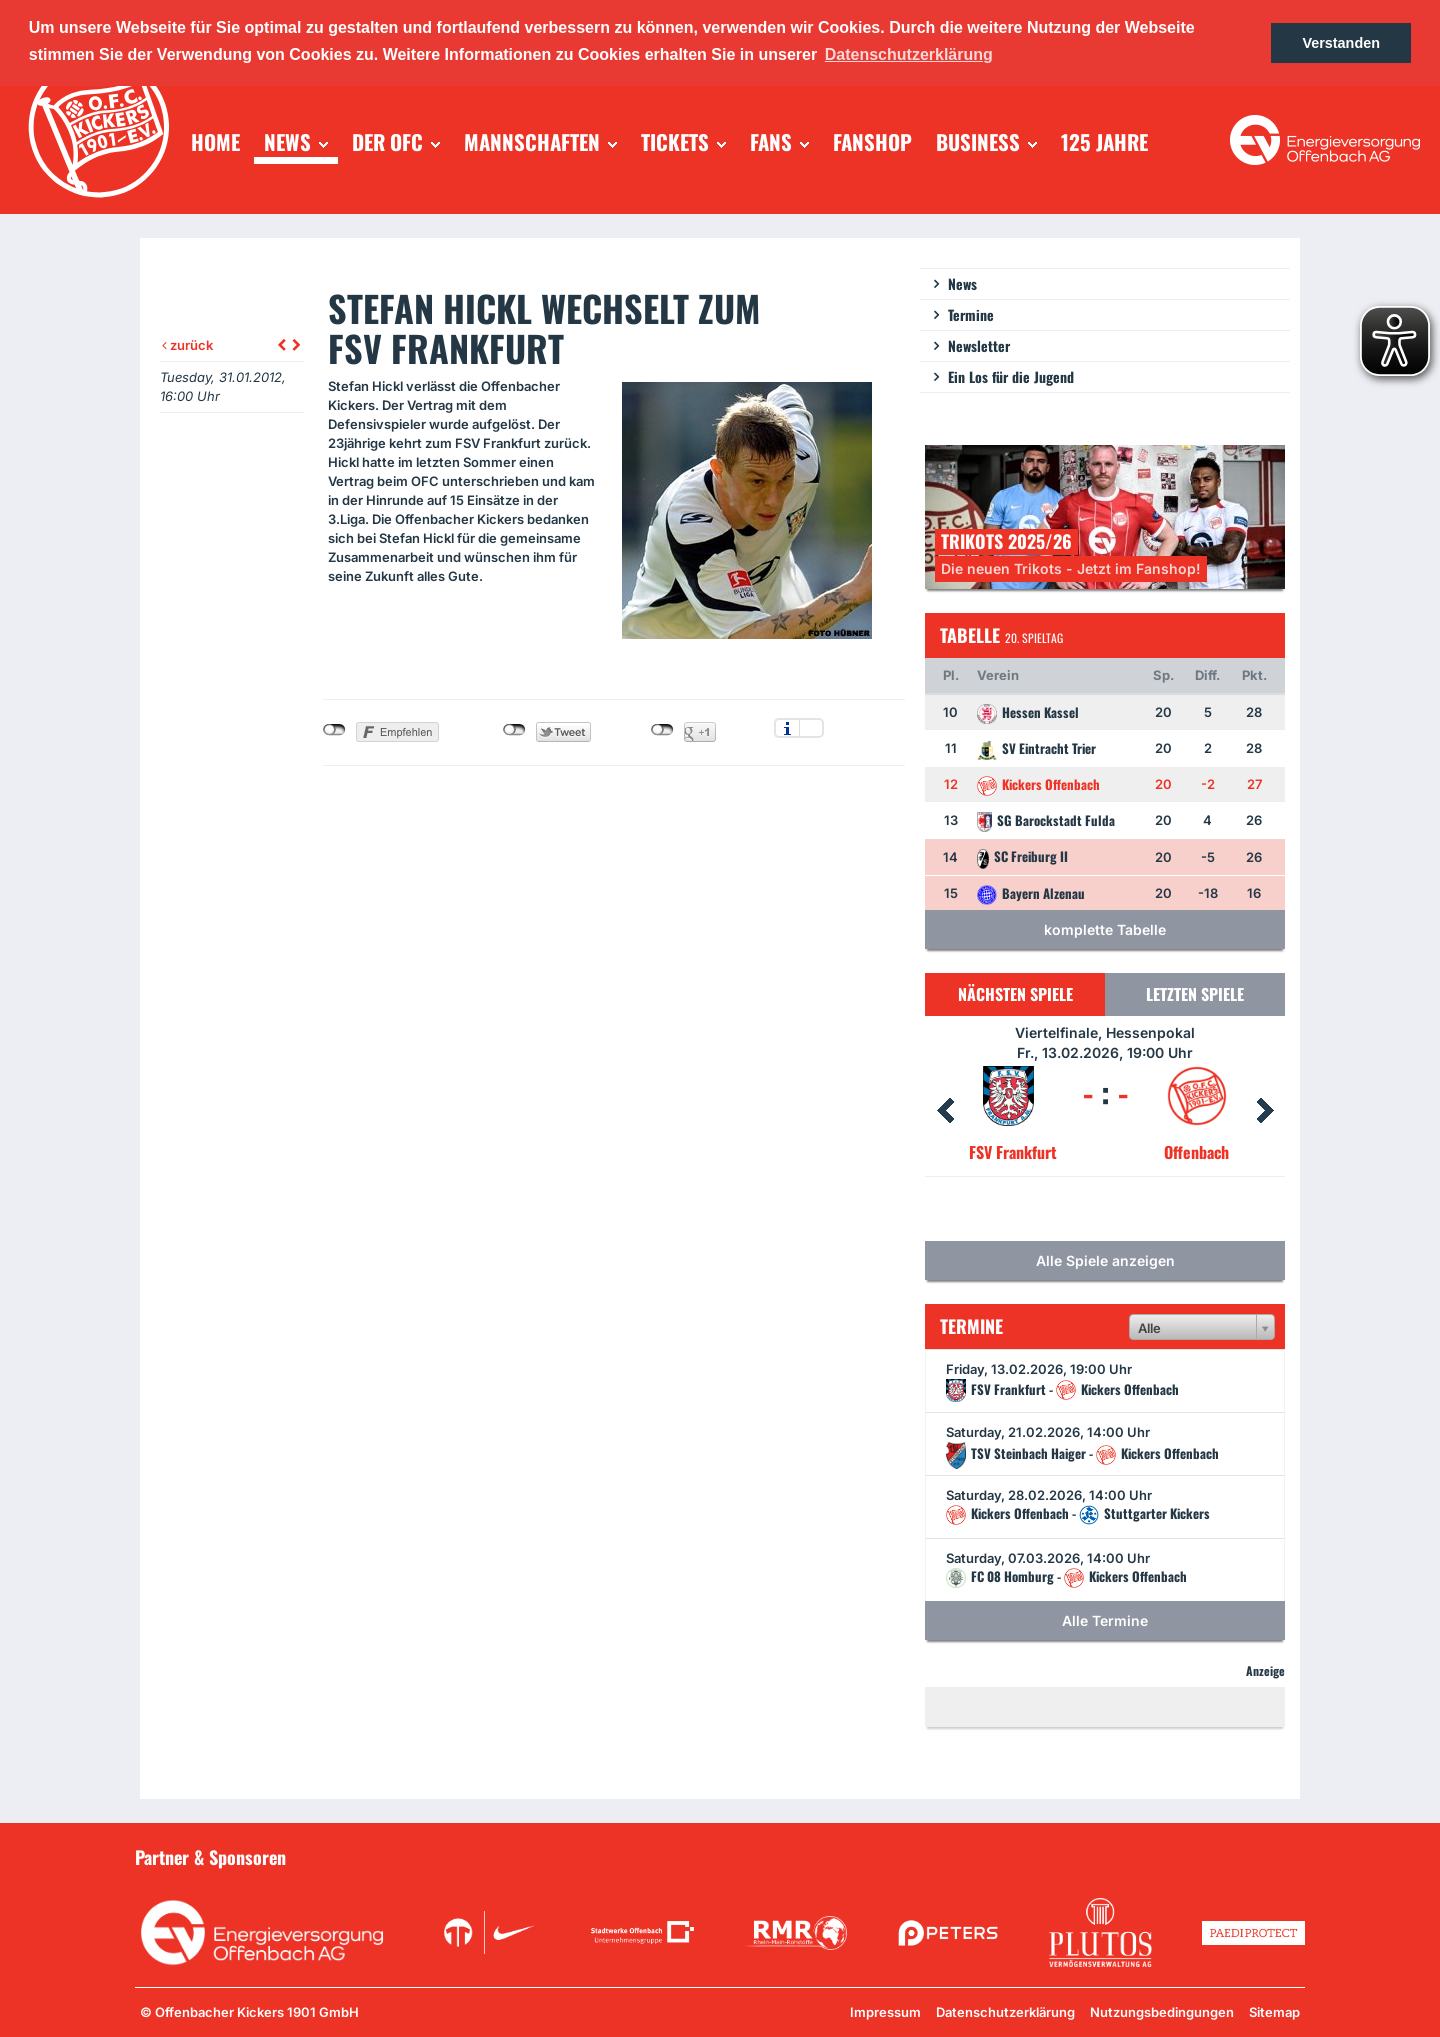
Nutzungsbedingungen (1162, 2012)
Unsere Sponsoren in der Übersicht (1191, 1856)
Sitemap (1274, 2012)
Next (1265, 1111)
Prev (945, 1111)
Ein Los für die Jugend (1011, 376)
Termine (971, 314)
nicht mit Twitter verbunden (514, 730)
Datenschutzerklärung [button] (909, 54)
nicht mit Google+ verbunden (662, 730)
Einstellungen (811, 728)
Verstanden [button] (1341, 43)
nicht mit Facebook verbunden (334, 730)
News (962, 283)
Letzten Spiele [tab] (1195, 994)
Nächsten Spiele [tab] (1015, 994)
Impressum (885, 2012)
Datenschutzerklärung (1005, 2012)
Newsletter (979, 345)
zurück (187, 345)
